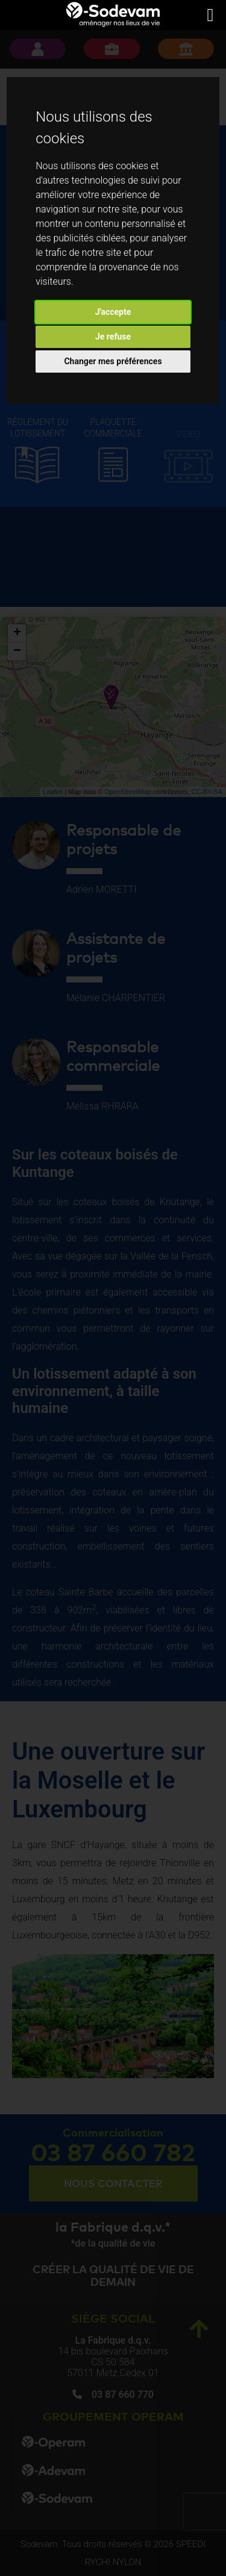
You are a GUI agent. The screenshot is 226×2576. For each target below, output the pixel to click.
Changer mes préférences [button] (113, 361)
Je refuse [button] (113, 336)
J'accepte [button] (113, 312)
